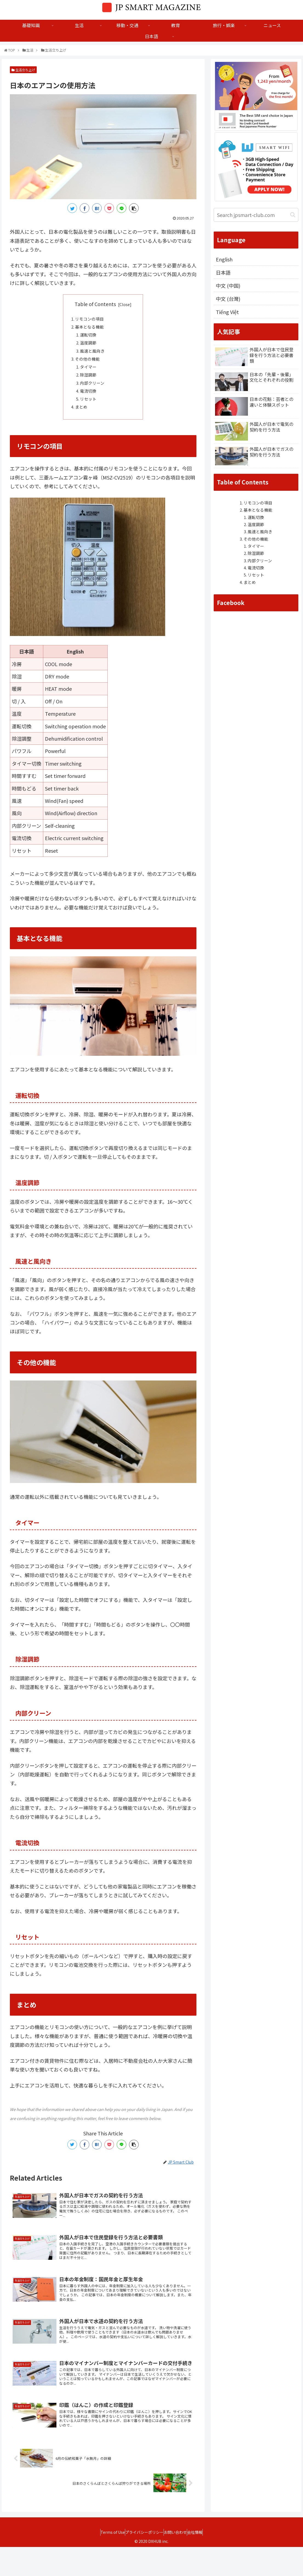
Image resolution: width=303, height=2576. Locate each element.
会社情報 (203, 2561)
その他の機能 (89, 364)
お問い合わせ (178, 2561)
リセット (89, 408)
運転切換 (89, 337)
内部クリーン (94, 390)
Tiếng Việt (227, 314)
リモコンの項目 (91, 319)
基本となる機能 (91, 328)
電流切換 (89, 399)
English (224, 259)
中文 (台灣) (228, 300)
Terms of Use (104, 2561)
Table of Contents (95, 303)
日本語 (223, 273)
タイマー (89, 373)
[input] (256, 215)
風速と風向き (94, 355)
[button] (293, 215)
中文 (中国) (228, 286)
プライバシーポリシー (141, 2561)
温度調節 (89, 346)
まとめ (82, 417)
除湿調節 (89, 382)
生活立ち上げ (23, 69)
